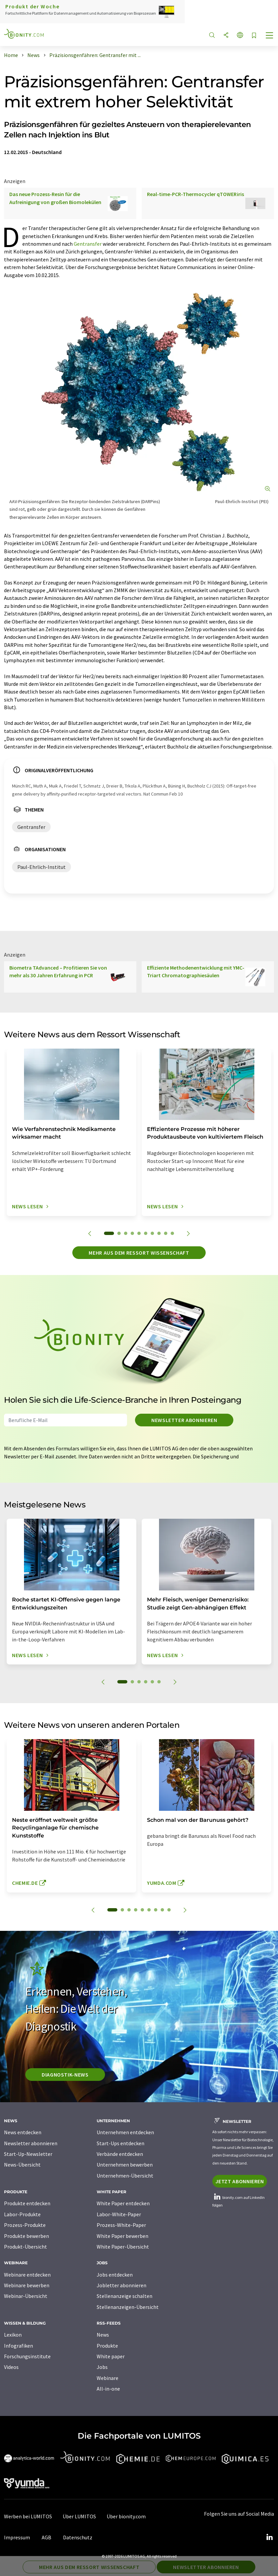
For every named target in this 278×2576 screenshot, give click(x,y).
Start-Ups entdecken (120, 2143)
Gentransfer (88, 243)
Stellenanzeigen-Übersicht (128, 2307)
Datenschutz (77, 2537)
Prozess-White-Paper (121, 2225)
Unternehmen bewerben (125, 2164)
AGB (46, 2537)
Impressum (17, 2537)
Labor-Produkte (22, 2214)
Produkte (107, 2345)
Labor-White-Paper (119, 2214)
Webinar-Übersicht (25, 2296)
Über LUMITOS (79, 2516)
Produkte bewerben (26, 2236)
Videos (11, 2367)
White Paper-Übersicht (123, 2246)
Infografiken (18, 2345)
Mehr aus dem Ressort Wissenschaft (139, 1252)
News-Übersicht (22, 2164)
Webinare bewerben (26, 2285)
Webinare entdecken (27, 2274)
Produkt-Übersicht (25, 2246)
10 (172, 1233)
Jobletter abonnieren (121, 2285)
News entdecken (22, 2132)
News (103, 2334)
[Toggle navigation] (269, 36)
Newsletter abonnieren (184, 1420)
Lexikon (13, 2334)
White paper (111, 2356)
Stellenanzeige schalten (124, 2296)
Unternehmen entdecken (125, 2132)
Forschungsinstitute (27, 2356)
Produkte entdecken (27, 2203)
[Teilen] (226, 35)
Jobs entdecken (115, 2274)
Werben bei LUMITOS (28, 2516)
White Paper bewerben (122, 2236)
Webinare (107, 2378)
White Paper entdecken (123, 2203)
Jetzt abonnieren (239, 2181)
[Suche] (212, 35)
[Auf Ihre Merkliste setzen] (254, 36)
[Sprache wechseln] (240, 35)
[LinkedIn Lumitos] (269, 2537)
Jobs (102, 2367)
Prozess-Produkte (25, 2225)
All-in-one (108, 2388)
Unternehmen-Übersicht (125, 2175)
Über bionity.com (126, 2516)
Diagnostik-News (65, 2074)
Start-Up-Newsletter (28, 2154)
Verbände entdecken (120, 2154)
